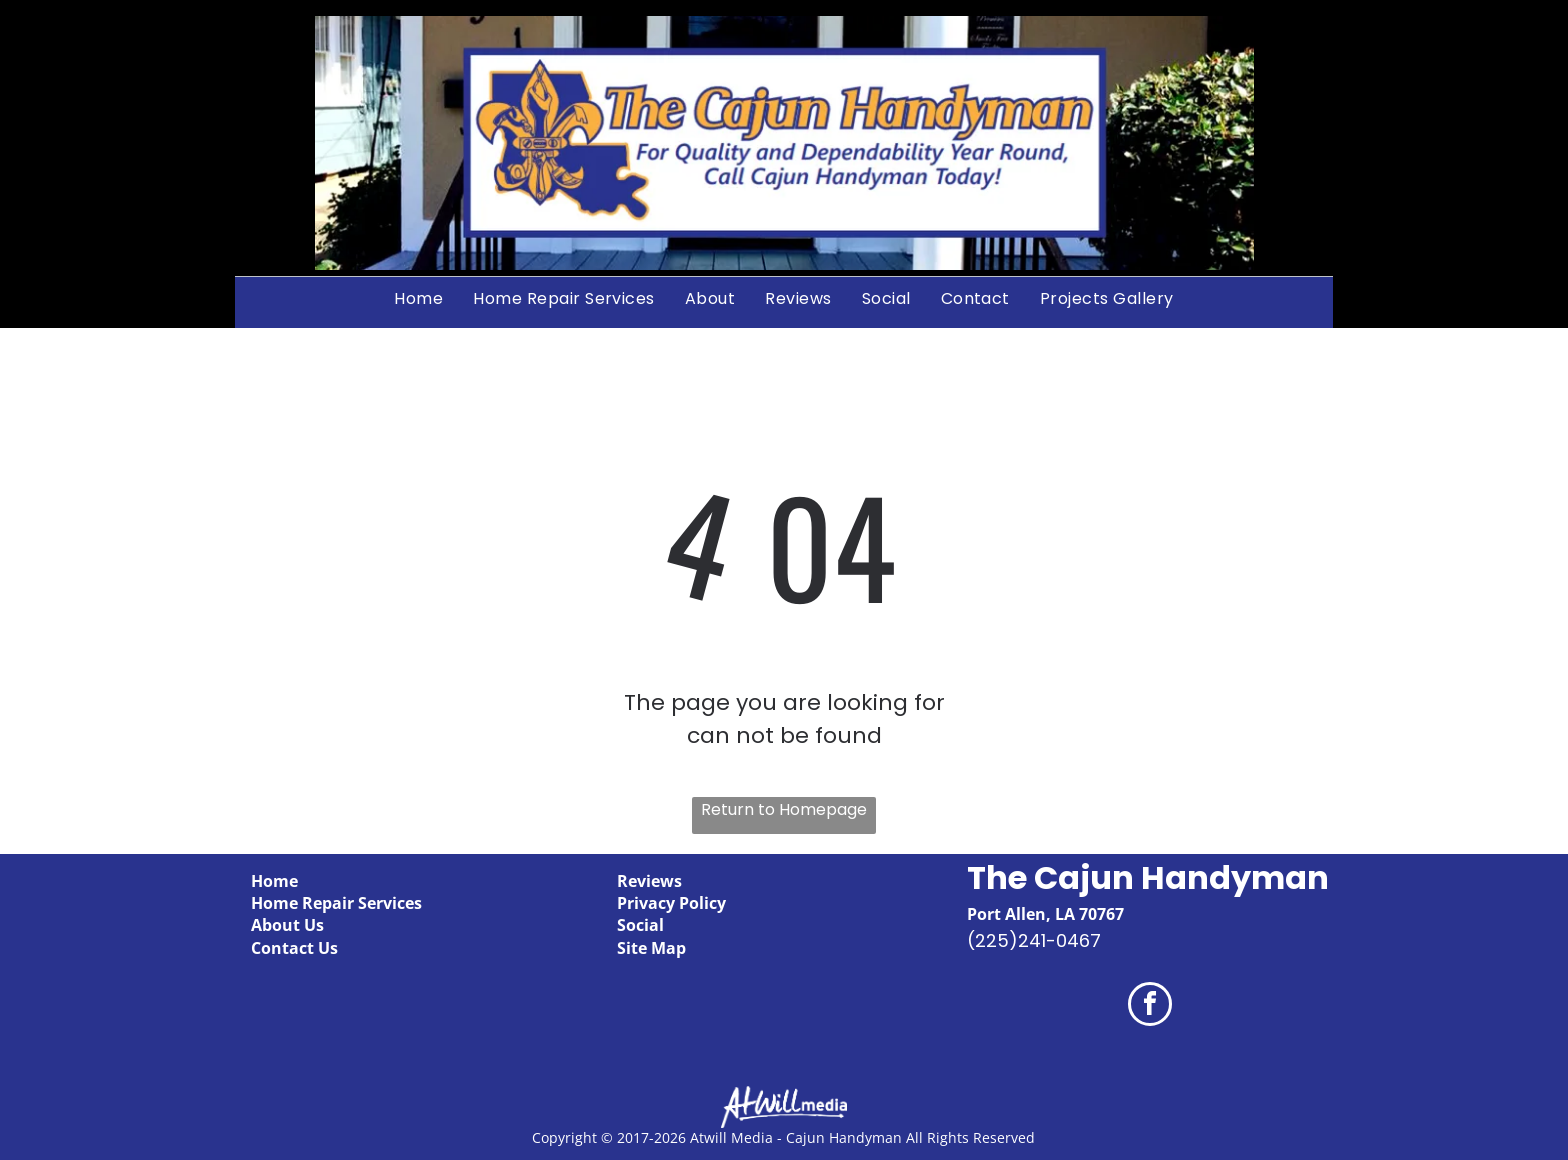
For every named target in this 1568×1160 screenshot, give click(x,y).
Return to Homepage (784, 809)
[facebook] (1150, 1006)
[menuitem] (418, 297)
